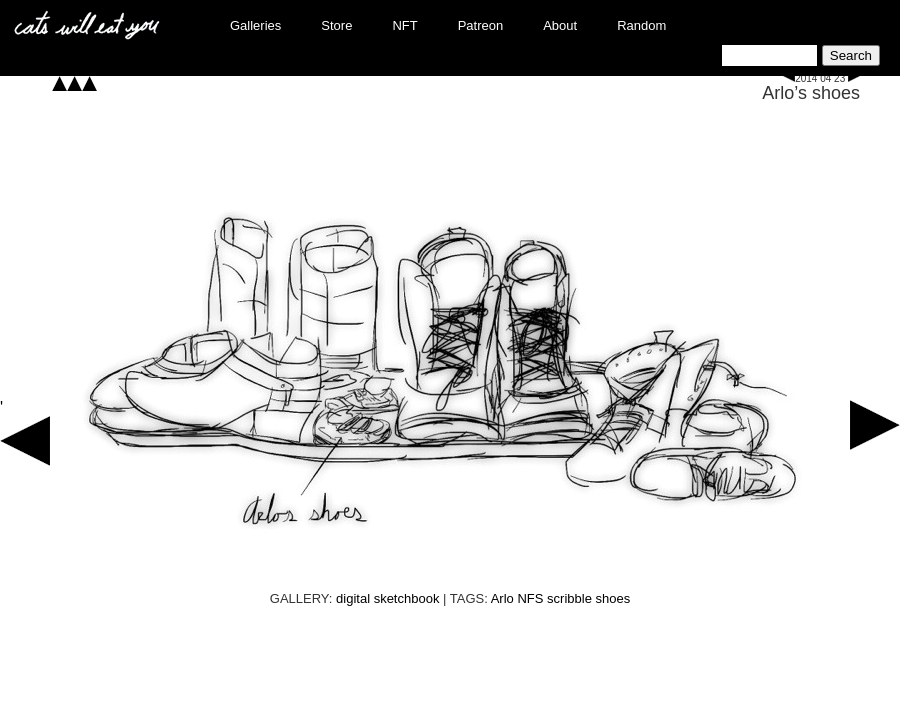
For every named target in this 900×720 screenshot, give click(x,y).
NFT (404, 25)
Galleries (255, 25)
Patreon (481, 25)
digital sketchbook (387, 598)
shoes (613, 598)
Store (336, 25)
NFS (530, 598)
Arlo (502, 598)
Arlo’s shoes (811, 93)
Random (641, 25)
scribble (569, 598)
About (560, 25)
